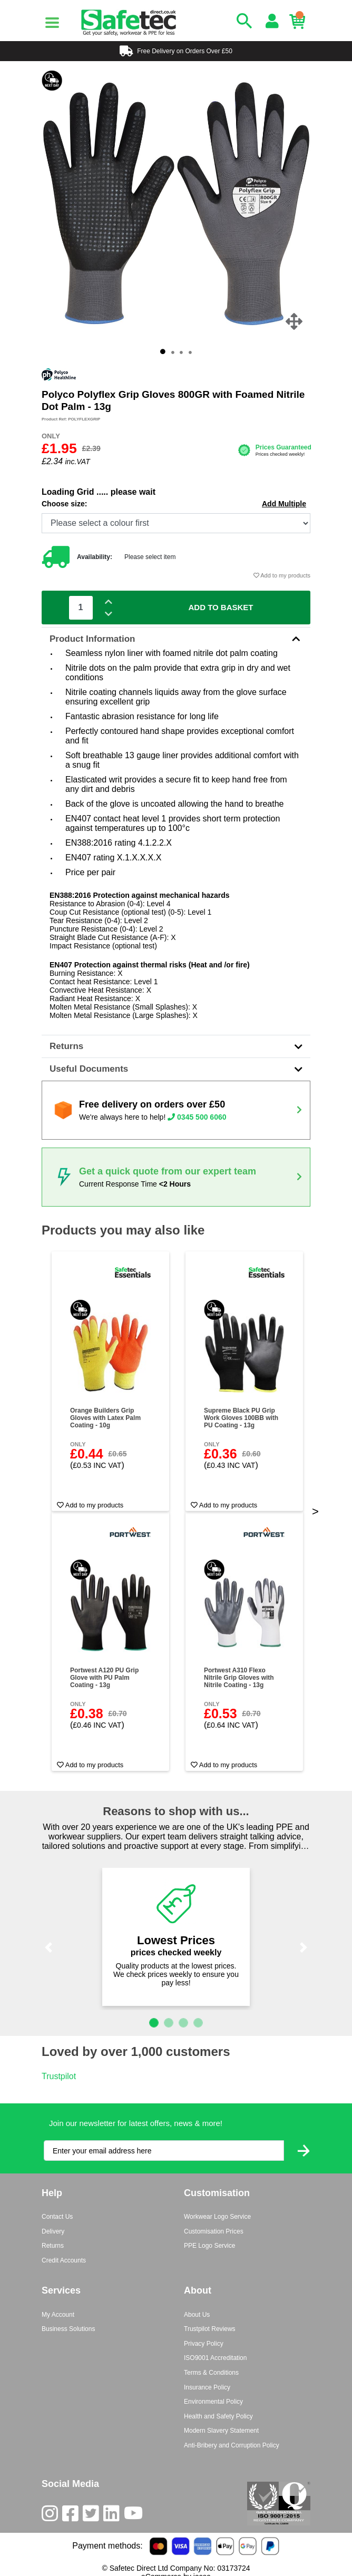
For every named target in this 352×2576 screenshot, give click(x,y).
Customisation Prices (213, 2231)
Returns (176, 1046)
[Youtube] (135, 2516)
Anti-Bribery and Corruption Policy (231, 2445)
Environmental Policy (213, 2401)
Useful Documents (176, 1069)
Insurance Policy (207, 2387)
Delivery (53, 2231)
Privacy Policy (203, 2343)
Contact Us (57, 2216)
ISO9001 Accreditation (215, 2358)
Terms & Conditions (211, 2372)
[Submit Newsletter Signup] (303, 2150)
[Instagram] (52, 2516)
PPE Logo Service (209, 2245)
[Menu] (52, 22)
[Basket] (299, 21)
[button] (48, 1948)
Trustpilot (59, 2076)
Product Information (176, 639)
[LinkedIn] (113, 2516)
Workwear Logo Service (217, 2216)
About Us (197, 2314)
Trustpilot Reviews (210, 2329)
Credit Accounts (64, 2260)
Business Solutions (68, 2329)
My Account (58, 2314)
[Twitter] (93, 2516)
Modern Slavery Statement (221, 2430)
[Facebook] (72, 2516)
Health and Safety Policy (218, 2416)
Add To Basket (220, 607)
